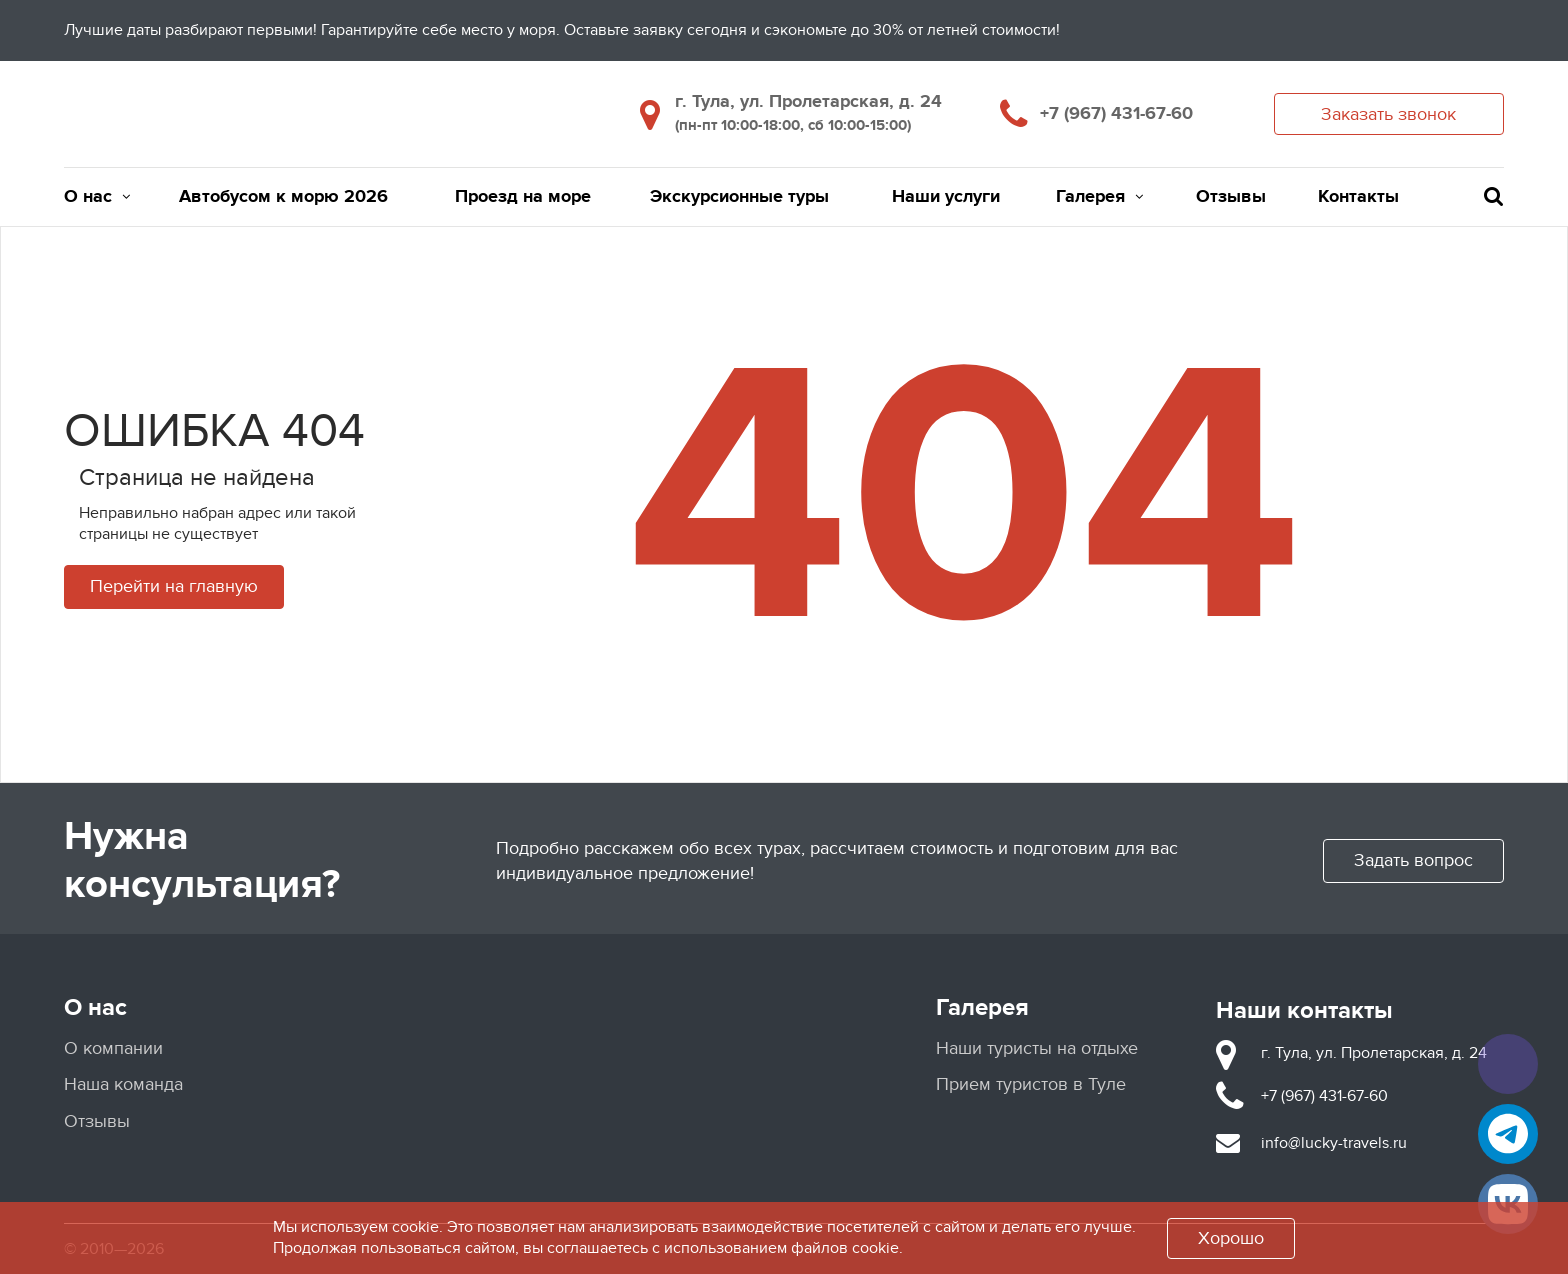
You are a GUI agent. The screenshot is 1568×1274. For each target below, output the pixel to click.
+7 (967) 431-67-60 (1116, 114)
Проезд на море (523, 197)
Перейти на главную (174, 586)
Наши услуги (946, 197)
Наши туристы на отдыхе (1037, 1048)
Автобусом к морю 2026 (283, 197)
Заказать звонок (1388, 114)
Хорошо (1231, 1238)
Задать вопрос (1413, 860)
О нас (97, 197)
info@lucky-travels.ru (1334, 1143)
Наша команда (123, 1084)
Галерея (1099, 197)
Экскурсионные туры (739, 197)
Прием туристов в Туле (1031, 1084)
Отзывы (1231, 197)
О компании (113, 1048)
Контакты (1358, 197)
